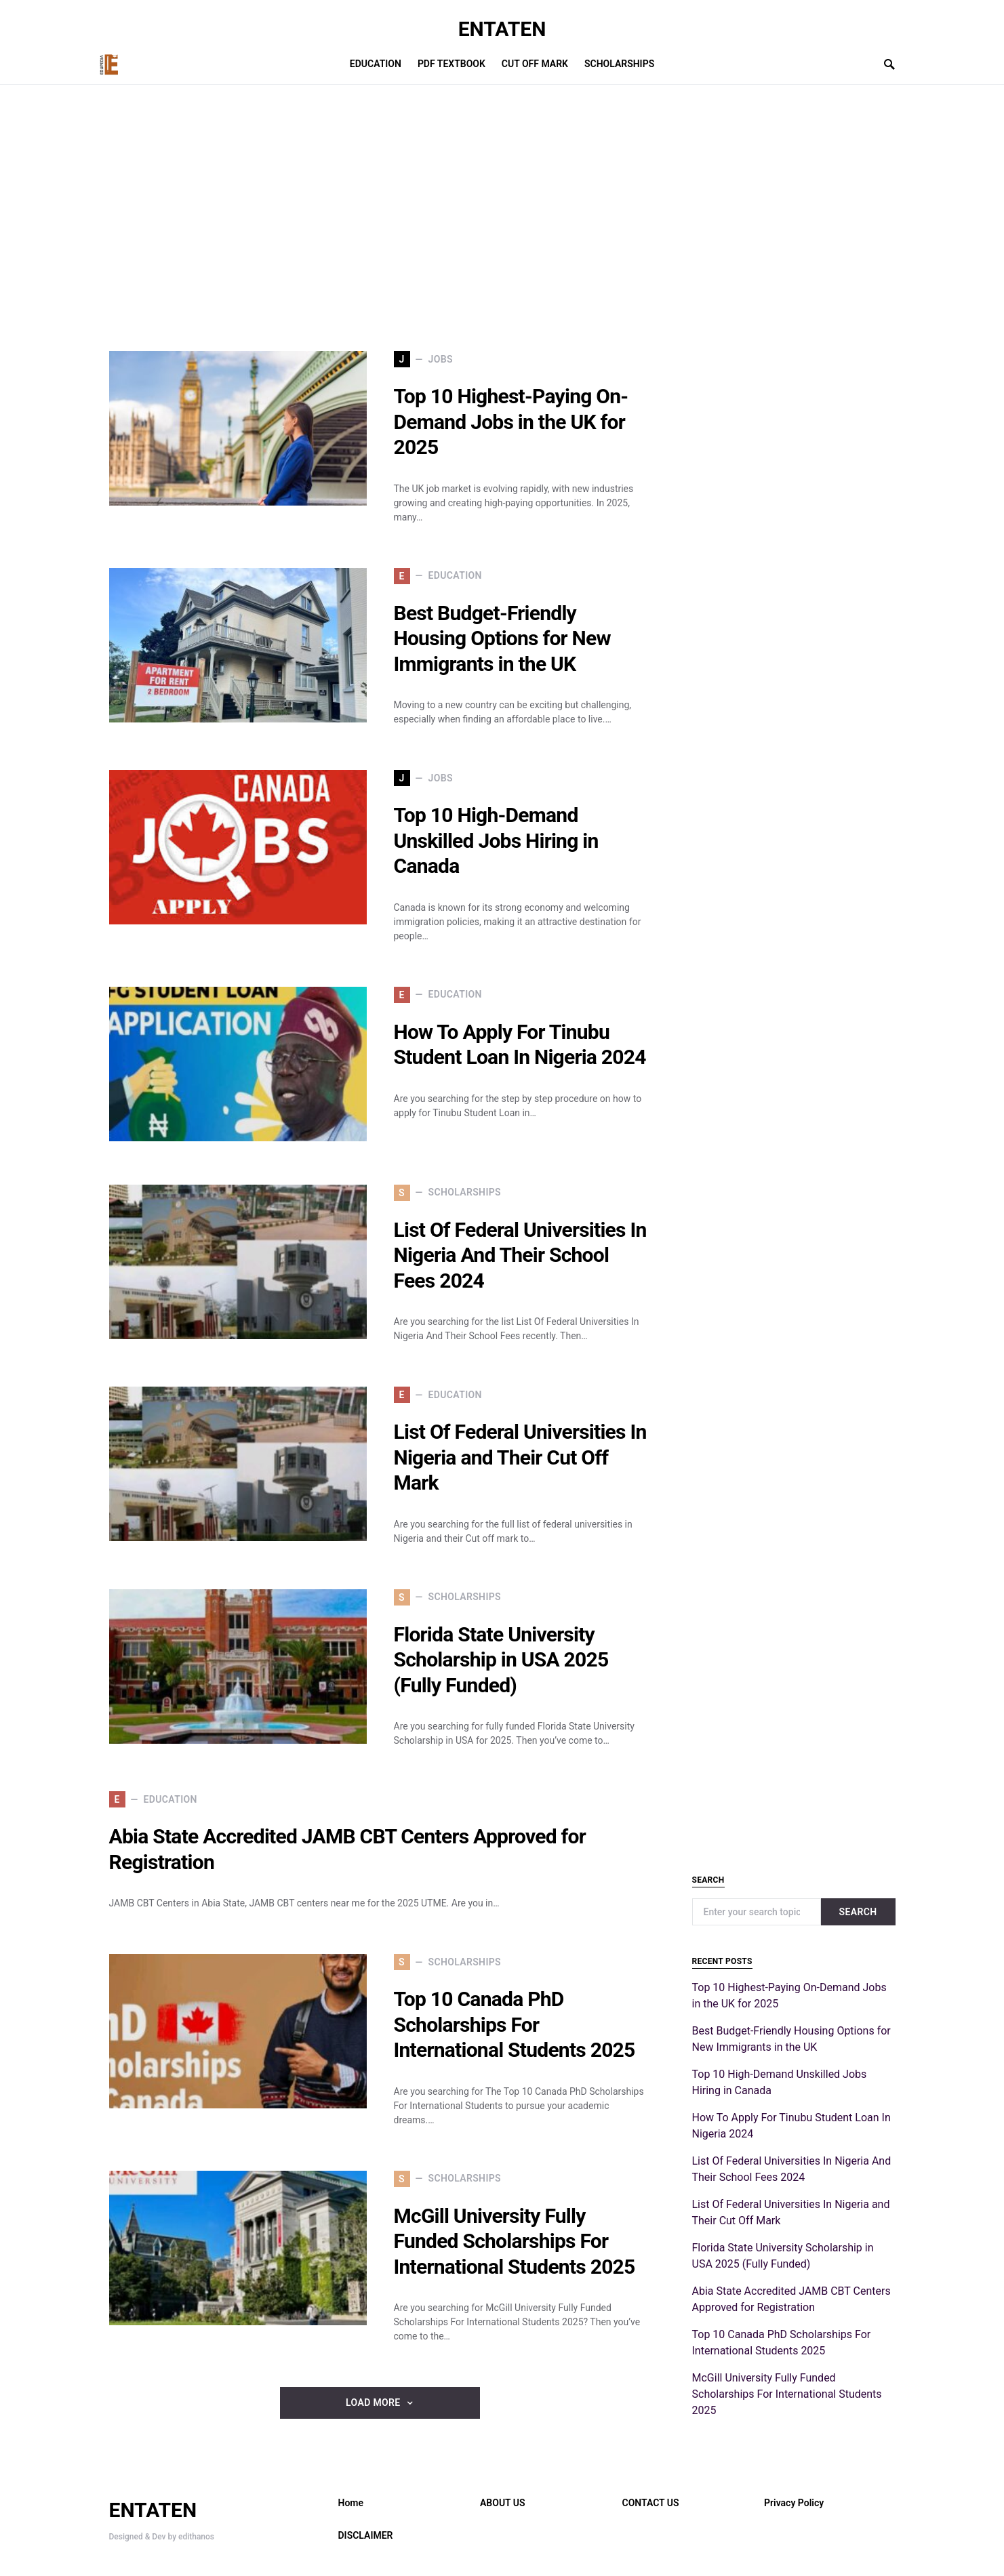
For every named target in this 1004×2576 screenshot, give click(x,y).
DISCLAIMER (365, 2535)
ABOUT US (502, 2502)
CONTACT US (650, 2502)
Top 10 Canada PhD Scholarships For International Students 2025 (514, 2024)
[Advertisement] (380, 218)
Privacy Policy (794, 2502)
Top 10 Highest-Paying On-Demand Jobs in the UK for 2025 (511, 421)
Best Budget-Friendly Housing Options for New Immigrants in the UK (502, 638)
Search (858, 1911)
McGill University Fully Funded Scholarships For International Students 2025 (514, 2241)
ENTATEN (502, 29)
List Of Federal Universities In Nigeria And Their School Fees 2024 (520, 1255)
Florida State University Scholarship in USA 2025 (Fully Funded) (501, 1659)
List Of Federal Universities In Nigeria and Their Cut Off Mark (520, 1457)
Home (351, 2502)
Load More (373, 2402)
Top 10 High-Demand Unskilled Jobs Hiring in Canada (496, 840)
